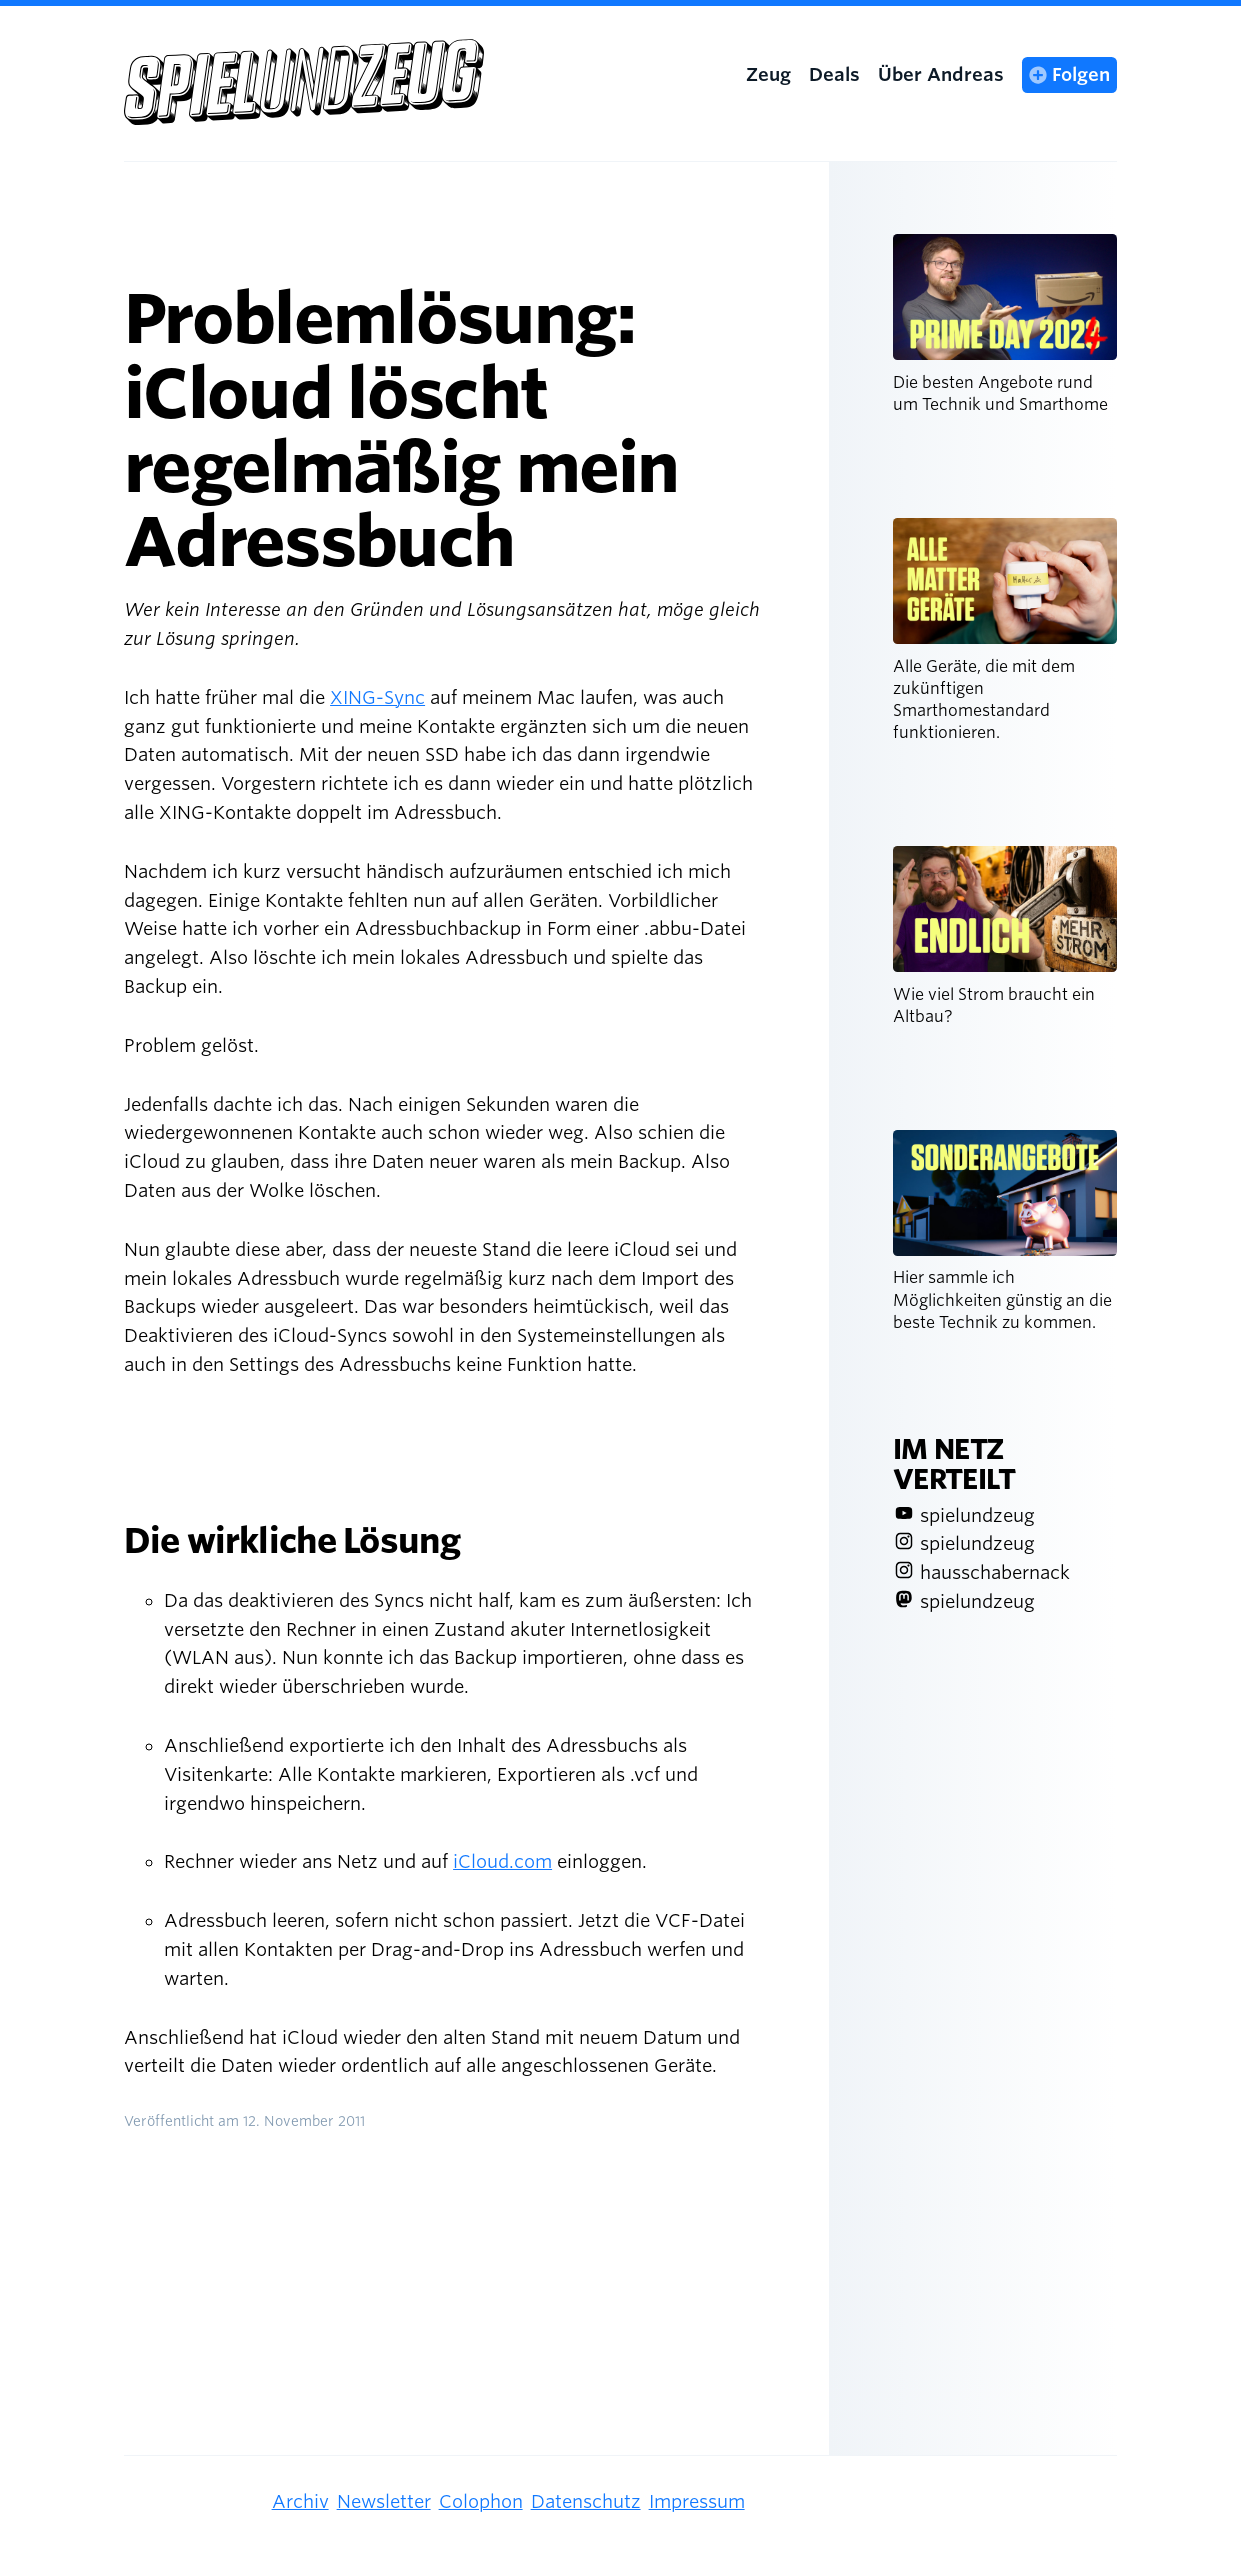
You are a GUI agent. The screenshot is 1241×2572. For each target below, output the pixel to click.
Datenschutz (586, 2501)
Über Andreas (941, 74)
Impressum (697, 2501)
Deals (834, 74)
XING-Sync (377, 697)
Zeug (768, 74)
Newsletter (384, 2501)
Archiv (300, 2501)
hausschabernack (995, 1572)
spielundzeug (977, 1515)
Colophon (481, 2501)
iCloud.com (502, 1861)
